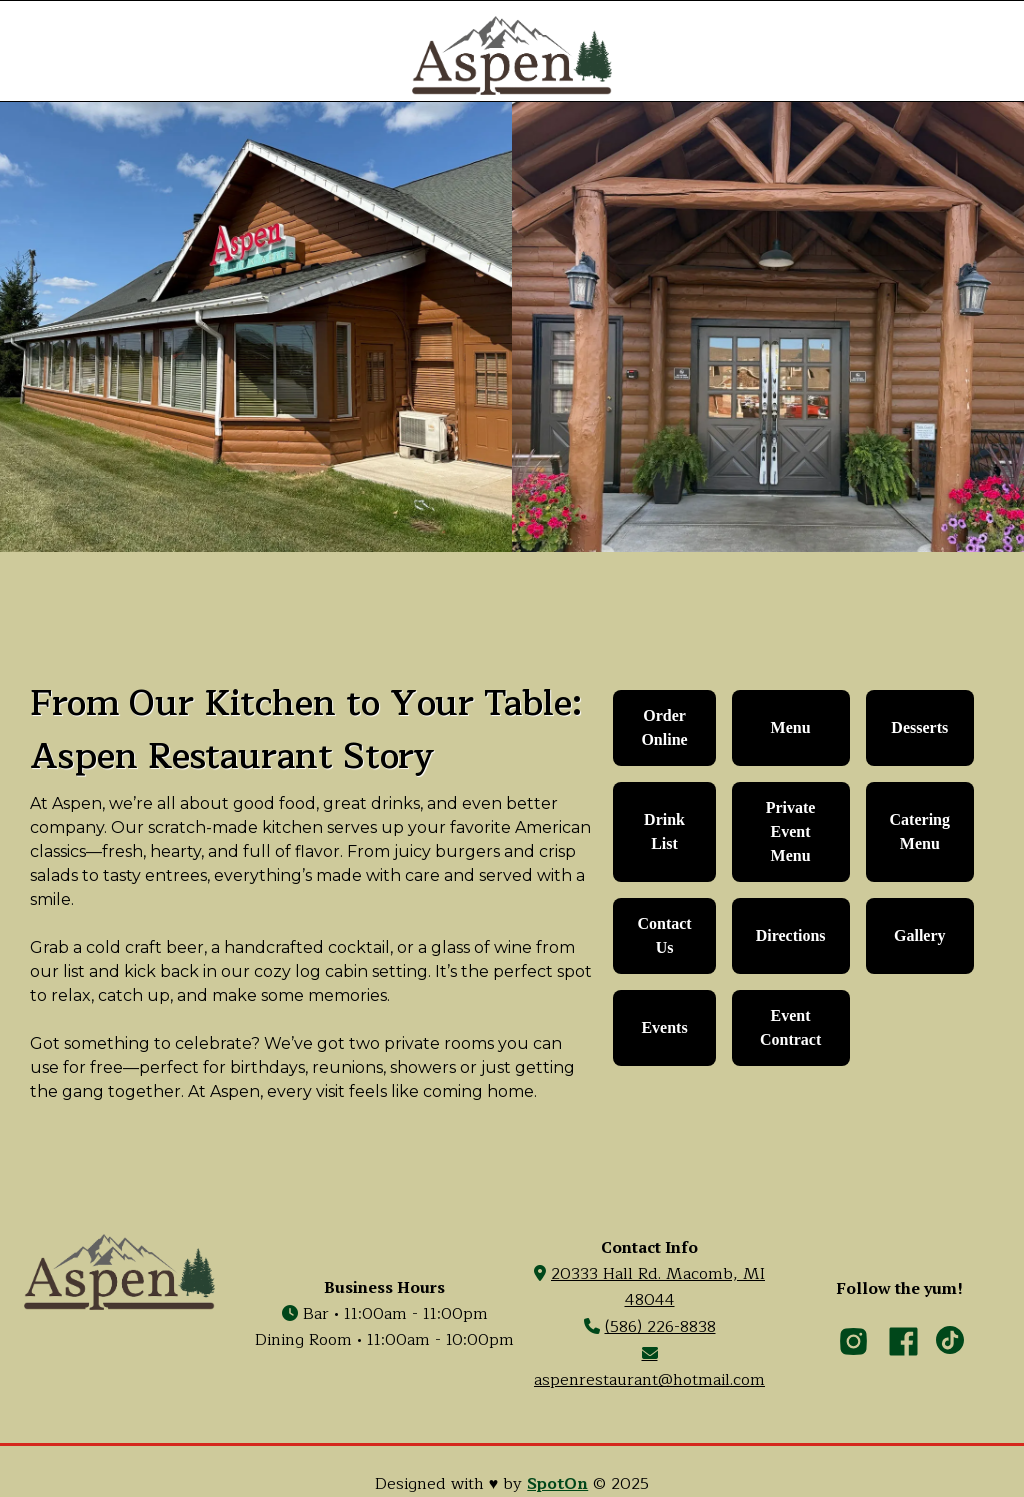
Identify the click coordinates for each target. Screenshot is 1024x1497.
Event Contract (790, 1027)
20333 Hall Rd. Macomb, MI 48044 (658, 1287)
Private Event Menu (791, 831)
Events (664, 1027)
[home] (512, 55)
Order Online (664, 727)
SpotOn (557, 1484)
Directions (791, 935)
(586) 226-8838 (660, 1327)
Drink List (664, 831)
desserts (919, 727)
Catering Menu (920, 831)
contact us (664, 935)
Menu (791, 727)
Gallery (920, 935)
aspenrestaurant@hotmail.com (649, 1369)
